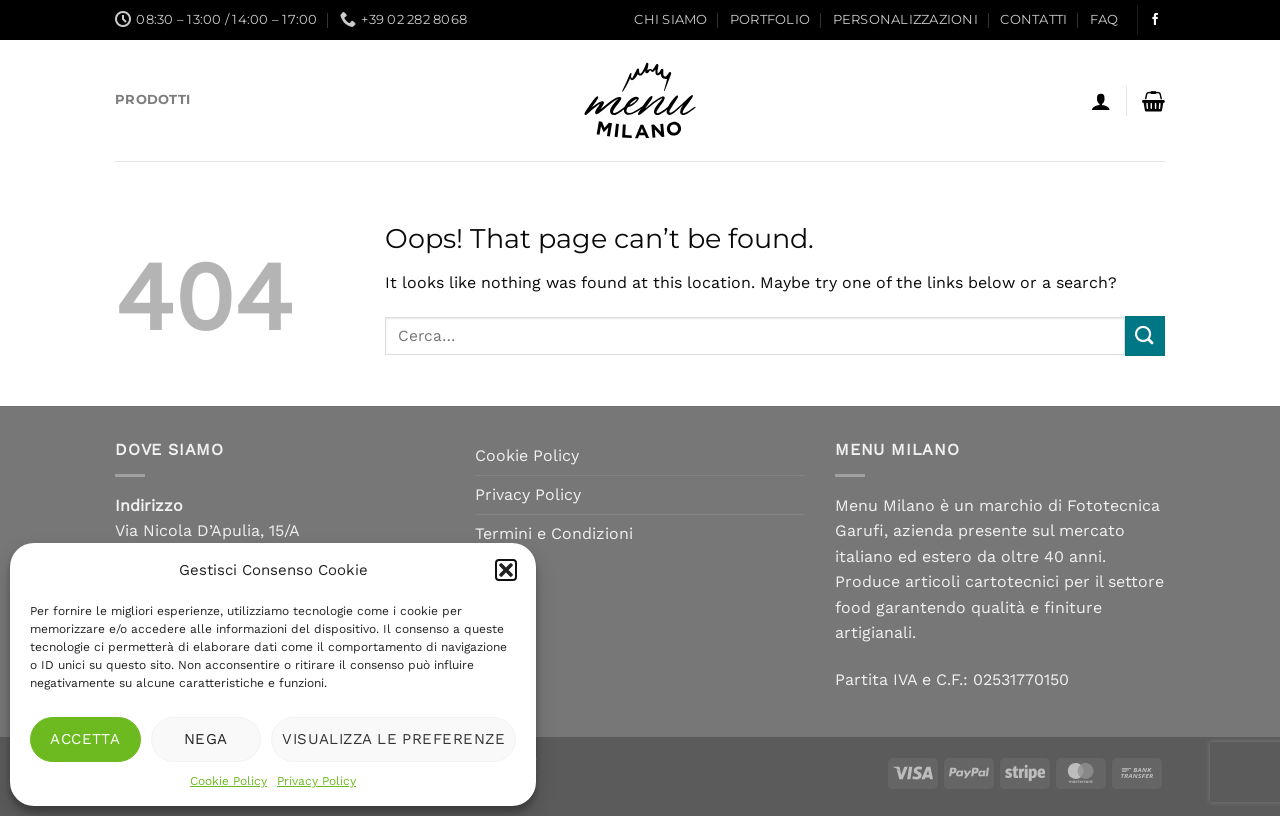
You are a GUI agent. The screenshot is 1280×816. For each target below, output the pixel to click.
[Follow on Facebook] (1155, 20)
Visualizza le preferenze (393, 739)
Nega (206, 739)
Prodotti (152, 99)
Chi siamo (670, 19)
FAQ (1104, 19)
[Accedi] (1101, 101)
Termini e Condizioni (554, 533)
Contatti (1033, 19)
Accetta (85, 739)
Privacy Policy (316, 781)
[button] (506, 570)
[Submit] (1145, 335)
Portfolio (770, 19)
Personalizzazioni (905, 19)
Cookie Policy (228, 781)
